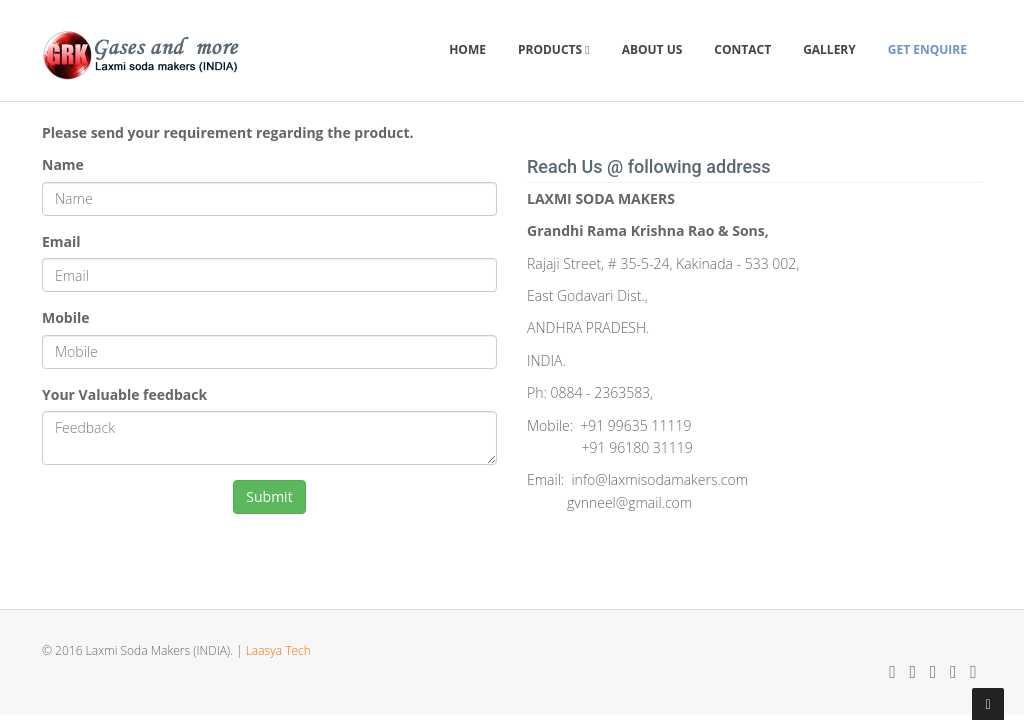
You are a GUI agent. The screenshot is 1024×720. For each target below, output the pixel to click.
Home (467, 49)
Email (61, 241)
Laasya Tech (278, 650)
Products (554, 49)
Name (63, 164)
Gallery (829, 49)
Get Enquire (927, 49)
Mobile (66, 317)
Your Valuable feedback (124, 394)
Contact (742, 49)
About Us (652, 49)
